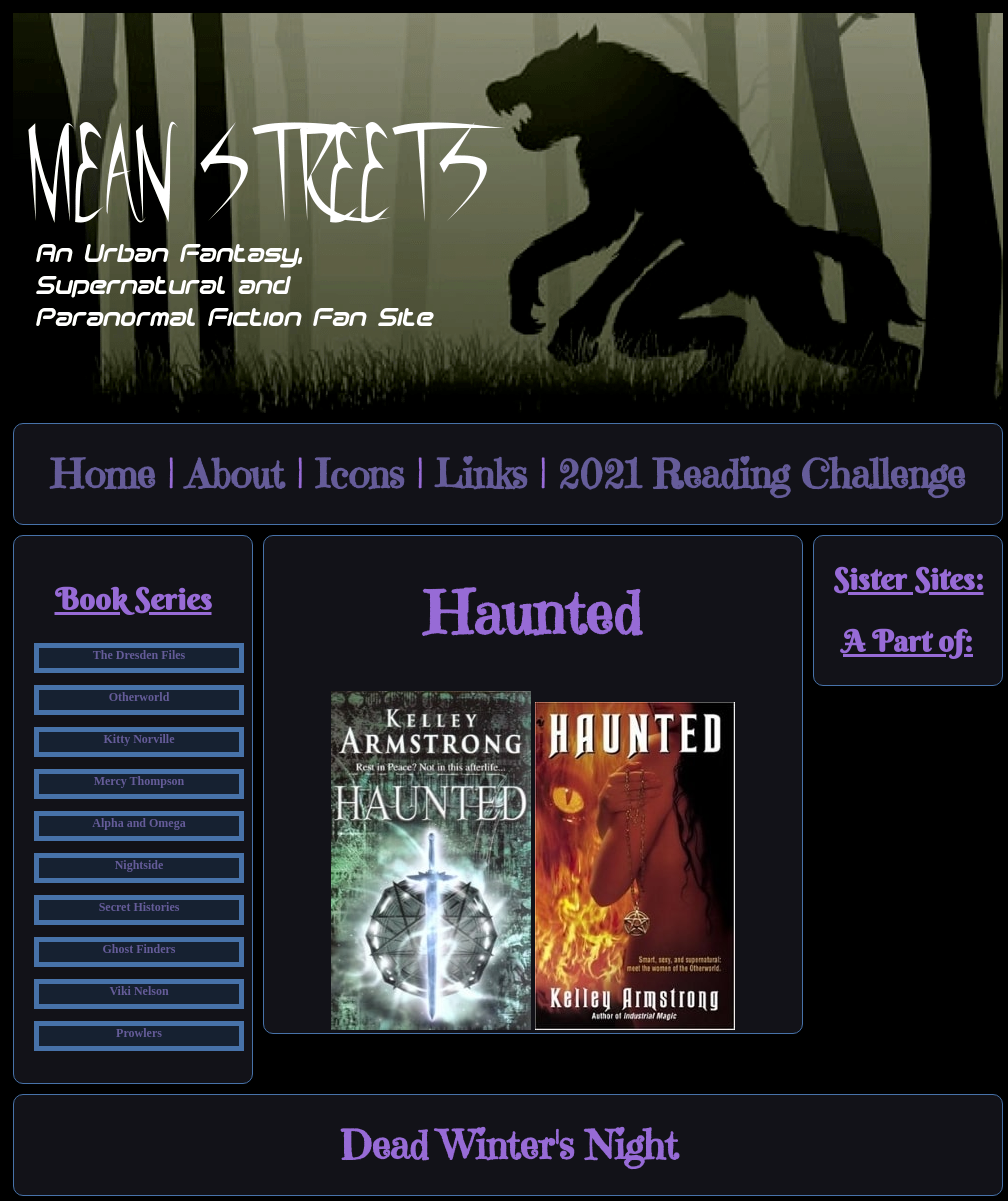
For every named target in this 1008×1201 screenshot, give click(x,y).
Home (103, 474)
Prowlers (139, 1033)
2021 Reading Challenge (761, 474)
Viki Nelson (138, 991)
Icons (359, 474)
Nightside (139, 865)
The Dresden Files (139, 655)
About (235, 474)
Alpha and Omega (138, 823)
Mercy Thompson (139, 781)
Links (481, 474)
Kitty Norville (139, 739)
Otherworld (139, 697)
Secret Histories (139, 907)
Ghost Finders (138, 949)
